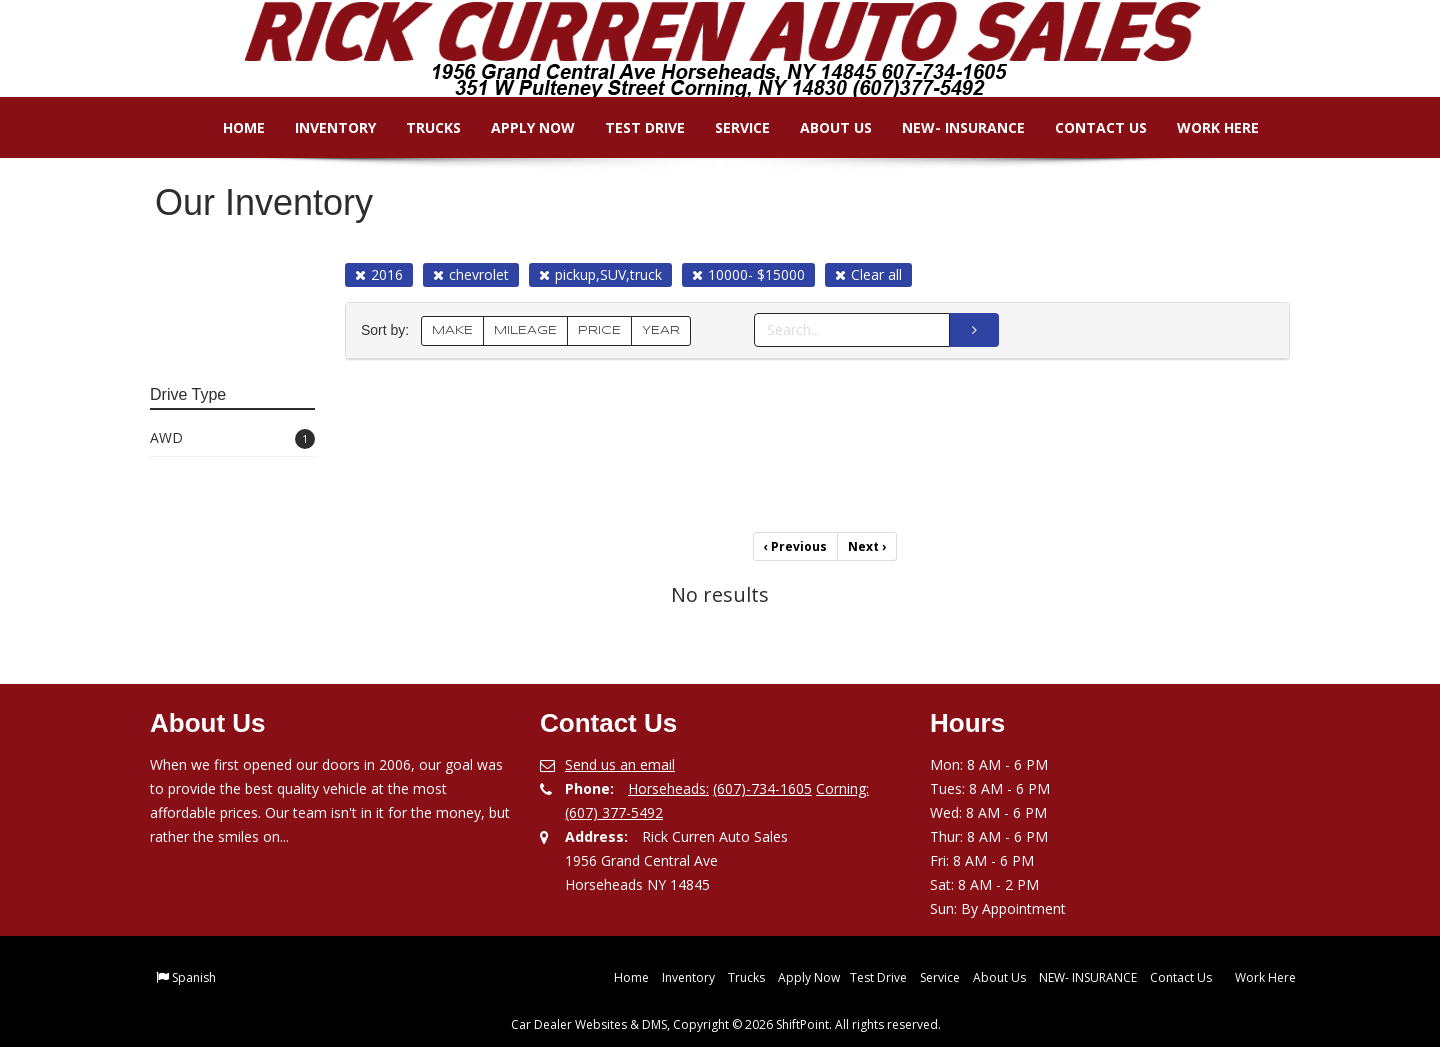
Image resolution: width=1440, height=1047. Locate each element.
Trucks (419, 127)
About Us (822, 127)
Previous (795, 546)
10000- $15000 (748, 274)
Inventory (321, 127)
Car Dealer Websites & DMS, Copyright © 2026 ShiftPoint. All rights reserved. (726, 1024)
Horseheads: (668, 788)
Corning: (842, 788)
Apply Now (519, 127)
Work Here (1204, 127)
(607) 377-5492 (614, 812)
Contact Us (1087, 127)
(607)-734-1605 (762, 788)
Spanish (194, 977)
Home (230, 127)
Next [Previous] (867, 546)
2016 (379, 274)
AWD (232, 438)
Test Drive (631, 127)
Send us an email (620, 764)
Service (728, 127)
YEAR (661, 330)
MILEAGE (525, 330)
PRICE (599, 330)
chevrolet (471, 274)
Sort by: (389, 330)
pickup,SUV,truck (600, 274)
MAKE (452, 330)
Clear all (868, 274)
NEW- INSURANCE (949, 127)
